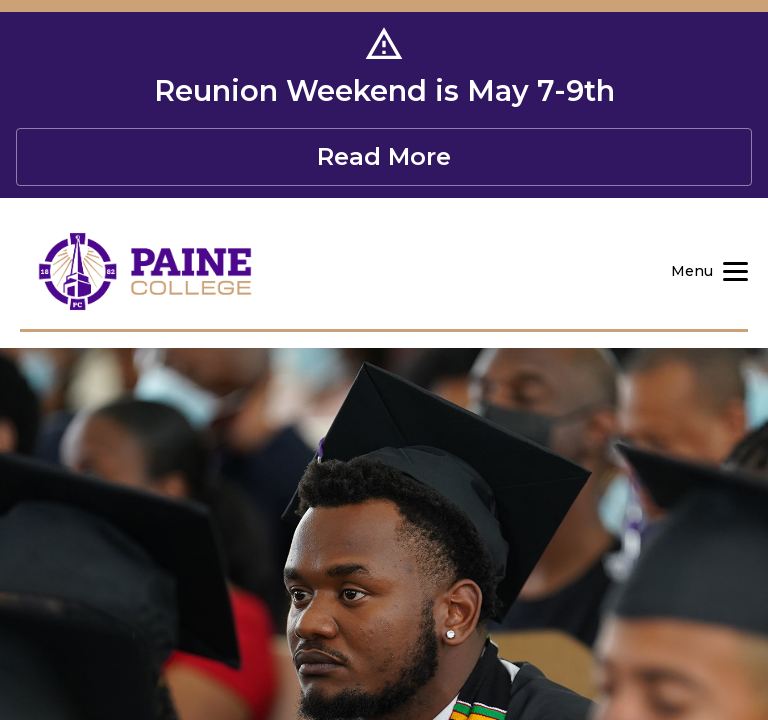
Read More (384, 156)
